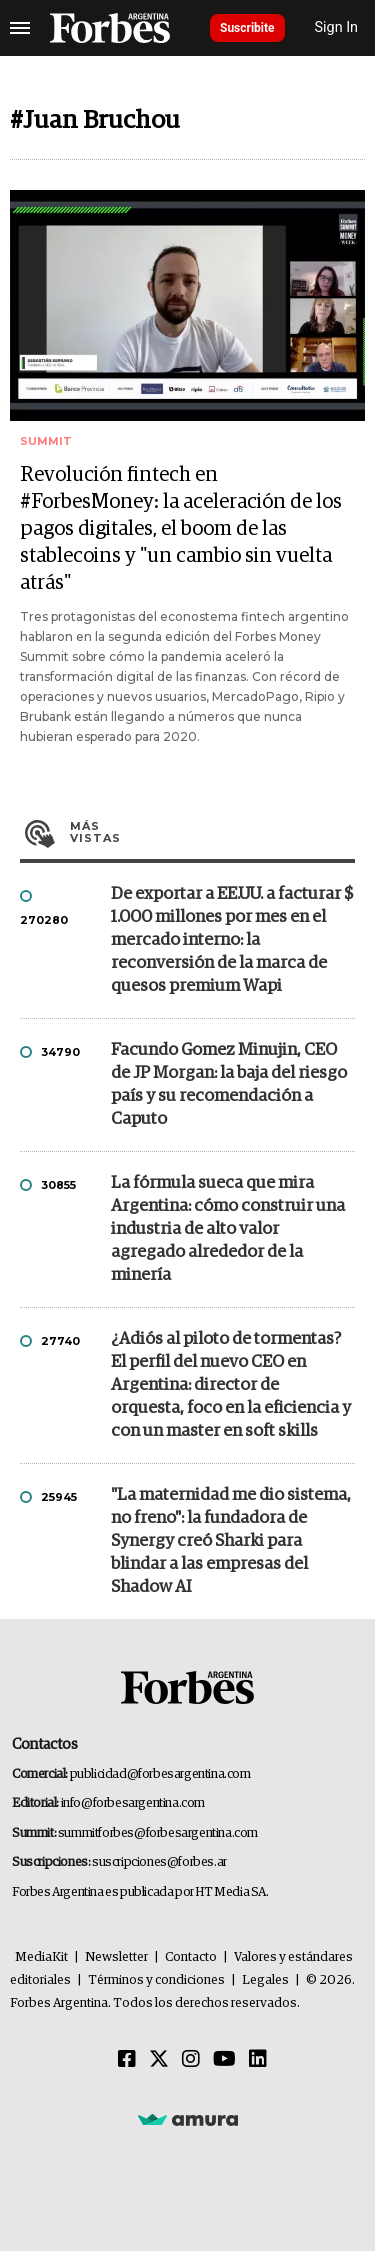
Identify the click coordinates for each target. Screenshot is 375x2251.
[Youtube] (224, 2060)
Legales (265, 1980)
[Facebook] (127, 2060)
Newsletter (116, 1957)
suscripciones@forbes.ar (159, 1862)
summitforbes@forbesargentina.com (158, 1833)
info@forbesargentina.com (133, 1803)
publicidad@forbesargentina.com (160, 1774)
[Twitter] (159, 2060)
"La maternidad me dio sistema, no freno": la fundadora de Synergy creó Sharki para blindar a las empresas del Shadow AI (231, 1541)
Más (212, 832)
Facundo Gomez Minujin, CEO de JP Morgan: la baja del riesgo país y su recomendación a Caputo (229, 1085)
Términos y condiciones (156, 1980)
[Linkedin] (258, 2060)
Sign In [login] (337, 27)
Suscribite (247, 28)
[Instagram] (191, 2060)
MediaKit (41, 1957)
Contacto (191, 1957)
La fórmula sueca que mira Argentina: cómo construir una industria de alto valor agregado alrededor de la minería (228, 1229)
